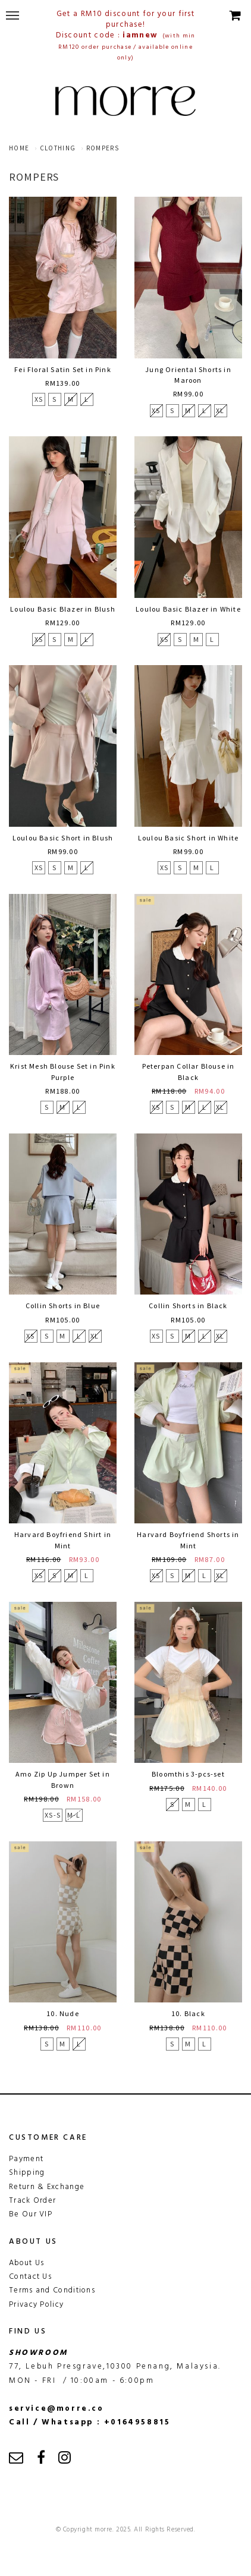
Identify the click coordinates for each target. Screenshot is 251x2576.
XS (38, 399)
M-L (74, 1814)
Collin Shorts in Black (188, 1305)
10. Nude (62, 2013)
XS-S (53, 1814)
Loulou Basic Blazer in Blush (62, 608)
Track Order (32, 2200)
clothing (58, 148)
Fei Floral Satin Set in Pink (62, 369)
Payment (26, 2159)
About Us (26, 2263)
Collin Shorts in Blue (63, 1305)
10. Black (188, 2013)
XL (220, 410)
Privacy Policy (36, 2304)
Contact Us (30, 2276)
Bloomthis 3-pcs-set (188, 1773)
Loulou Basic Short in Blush (62, 837)
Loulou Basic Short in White (188, 837)
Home (19, 148)
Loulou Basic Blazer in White (188, 608)
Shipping (27, 2172)
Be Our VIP (30, 2214)
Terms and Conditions (52, 2290)
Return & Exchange (46, 2187)
